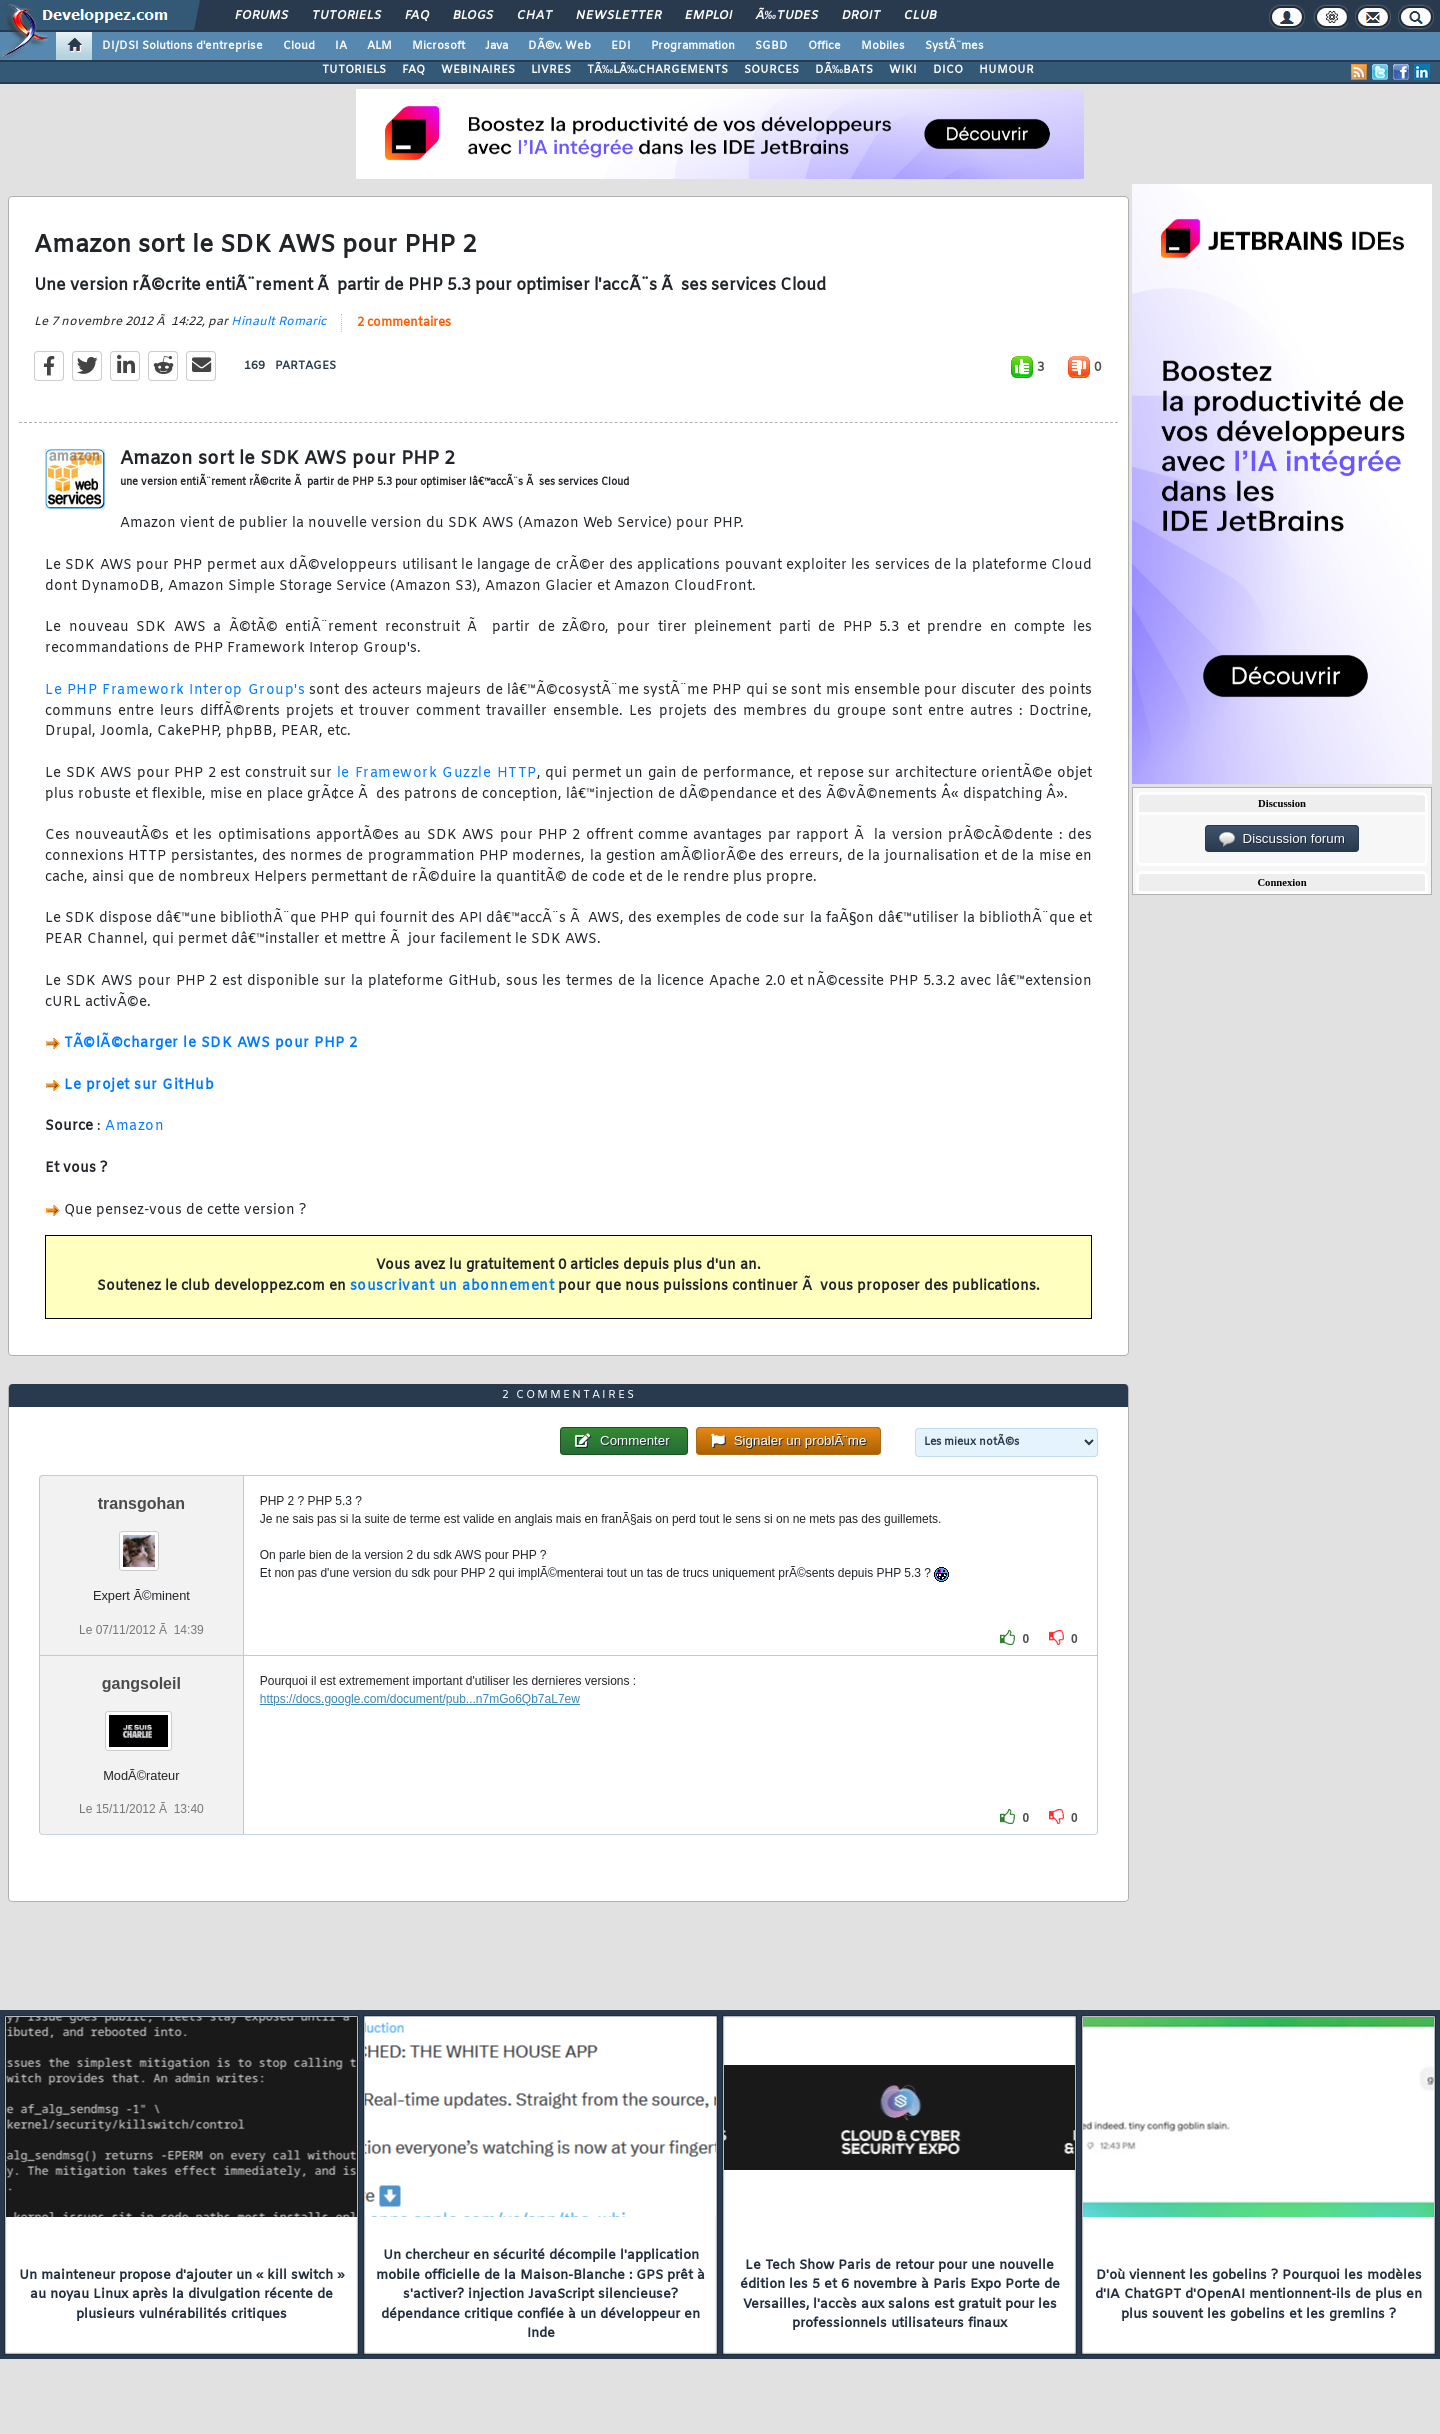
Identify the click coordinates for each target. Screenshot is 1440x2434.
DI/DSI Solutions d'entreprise (182, 46)
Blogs (473, 16)
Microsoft (438, 46)
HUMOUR (1006, 70)
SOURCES (771, 70)
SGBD (771, 46)
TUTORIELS (354, 70)
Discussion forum (1282, 839)
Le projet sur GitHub (139, 1085)
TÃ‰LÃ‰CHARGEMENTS (657, 70)
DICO (948, 70)
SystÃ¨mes (954, 46)
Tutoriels (346, 16)
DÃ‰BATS (844, 70)
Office (824, 46)
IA (341, 46)
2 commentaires (404, 323)
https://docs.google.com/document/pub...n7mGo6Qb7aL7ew (420, 1699)
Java (496, 46)
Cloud (299, 46)
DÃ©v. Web (559, 46)
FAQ (417, 16)
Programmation (693, 46)
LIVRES (551, 70)
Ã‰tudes (787, 16)
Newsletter (618, 16)
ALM (379, 46)
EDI (621, 46)
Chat (534, 16)
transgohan (141, 1503)
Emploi (708, 16)
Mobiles (883, 46)
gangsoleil (141, 1683)
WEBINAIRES (478, 70)
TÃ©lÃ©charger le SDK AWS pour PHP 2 (211, 1043)
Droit (861, 16)
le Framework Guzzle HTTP (437, 773)
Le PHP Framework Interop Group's (175, 690)
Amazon (134, 1126)
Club (920, 16)
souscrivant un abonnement (452, 1286)
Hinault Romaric (278, 322)
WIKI (903, 70)
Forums (261, 16)
